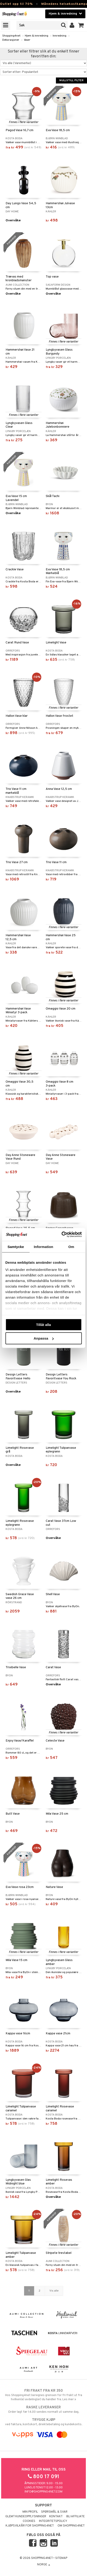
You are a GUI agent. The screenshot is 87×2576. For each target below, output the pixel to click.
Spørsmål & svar (54, 2512)
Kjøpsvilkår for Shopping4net (30, 2526)
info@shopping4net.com (43, 2492)
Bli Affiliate (75, 2516)
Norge (43, 2565)
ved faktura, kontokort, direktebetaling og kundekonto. (43, 2422)
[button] (81, 25)
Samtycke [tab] (15, 1246)
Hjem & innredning (36, 36)
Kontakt (56, 2516)
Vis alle (53, 2291)
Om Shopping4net (71, 2526)
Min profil (30, 2512)
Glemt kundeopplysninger (25, 2516)
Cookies (29, 2521)
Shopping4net (11, 36)
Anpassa (44, 1338)
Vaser (27, 40)
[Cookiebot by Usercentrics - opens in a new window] (62, 1235)
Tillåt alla (43, 1324)
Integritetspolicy (53, 2521)
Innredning (59, 36)
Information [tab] (43, 1246)
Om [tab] (71, 1246)
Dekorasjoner (10, 40)
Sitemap (61, 2558)
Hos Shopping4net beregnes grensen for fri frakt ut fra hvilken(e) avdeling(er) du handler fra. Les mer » (43, 2394)
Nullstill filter (71, 80)
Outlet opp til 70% (16, 4)
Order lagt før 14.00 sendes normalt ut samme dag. (43, 2409)
